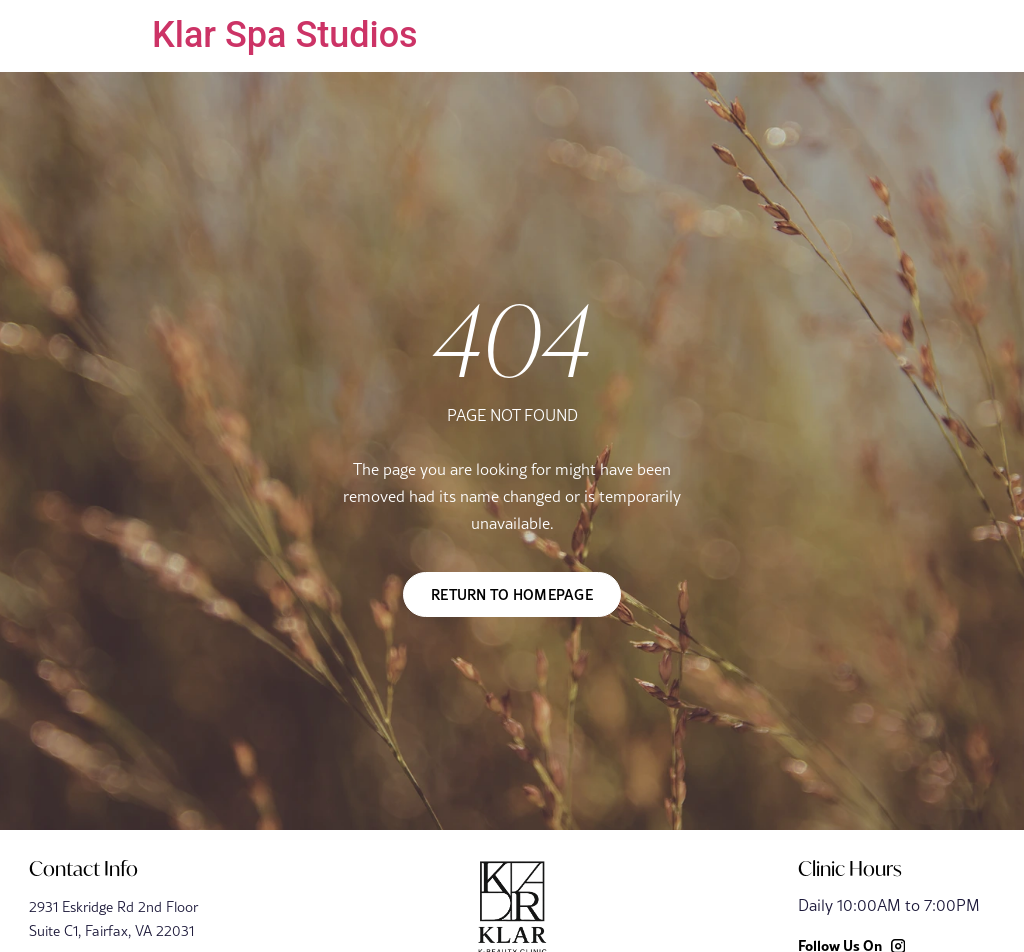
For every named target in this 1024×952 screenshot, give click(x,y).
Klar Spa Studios (285, 35)
